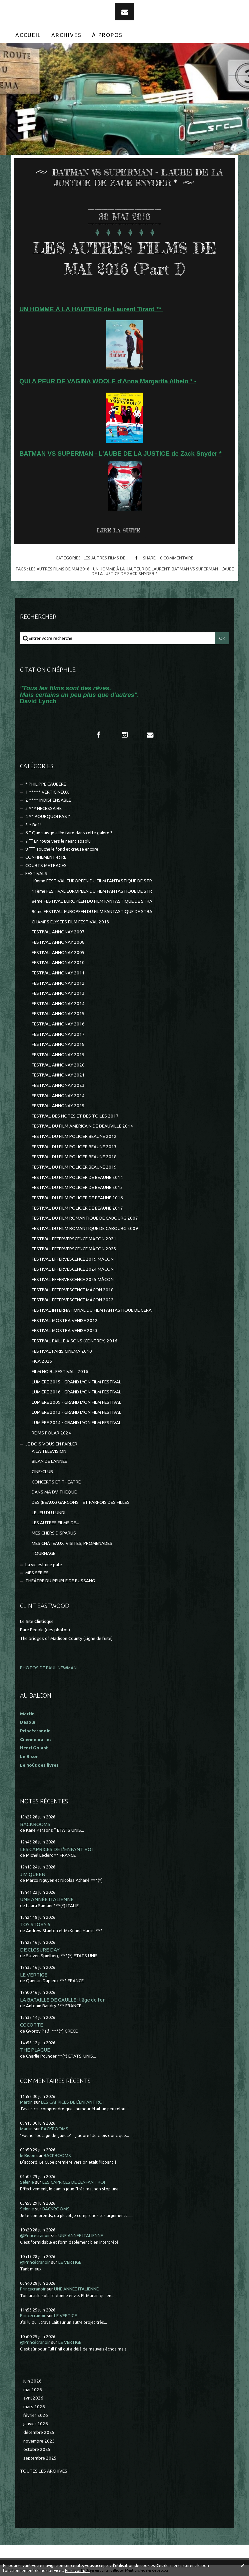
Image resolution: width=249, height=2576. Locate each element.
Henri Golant (34, 1747)
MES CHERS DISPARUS (54, 1533)
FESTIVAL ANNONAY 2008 (58, 942)
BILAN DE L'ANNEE (49, 1461)
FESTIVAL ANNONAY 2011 (58, 972)
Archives (66, 35)
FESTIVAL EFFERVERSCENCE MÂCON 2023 (74, 1248)
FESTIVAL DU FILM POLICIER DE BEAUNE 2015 (77, 1187)
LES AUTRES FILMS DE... (106, 557)
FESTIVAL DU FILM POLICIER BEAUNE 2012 (74, 1136)
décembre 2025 (39, 2432)
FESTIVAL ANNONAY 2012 (58, 983)
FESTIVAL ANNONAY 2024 (58, 1095)
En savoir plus (77, 2570)
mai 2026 (32, 2389)
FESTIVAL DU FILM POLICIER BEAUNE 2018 (74, 1156)
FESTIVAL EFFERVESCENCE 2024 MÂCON (73, 1269)
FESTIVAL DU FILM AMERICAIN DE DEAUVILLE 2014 (82, 1126)
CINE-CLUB (42, 1471)
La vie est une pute (43, 1564)
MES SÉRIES (37, 1572)
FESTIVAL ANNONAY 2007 (58, 931)
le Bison (27, 2155)
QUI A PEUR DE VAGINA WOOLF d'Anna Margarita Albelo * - (107, 381)
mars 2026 (34, 2406)
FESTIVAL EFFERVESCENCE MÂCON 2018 (73, 1289)
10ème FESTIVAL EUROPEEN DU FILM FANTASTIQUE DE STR (92, 880)
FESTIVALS (36, 873)
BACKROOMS (35, 1824)
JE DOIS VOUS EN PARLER (51, 1443)
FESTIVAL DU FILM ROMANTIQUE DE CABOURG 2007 (85, 1218)
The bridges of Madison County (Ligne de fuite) (66, 1638)
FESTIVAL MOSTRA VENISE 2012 (65, 1320)
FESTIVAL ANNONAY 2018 (58, 1044)
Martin (26, 2102)
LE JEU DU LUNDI (48, 1512)
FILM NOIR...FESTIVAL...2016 (60, 1371)
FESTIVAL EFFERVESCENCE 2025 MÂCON (73, 1279)
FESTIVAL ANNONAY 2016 (58, 1023)
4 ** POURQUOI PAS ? (47, 816)
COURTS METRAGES (46, 865)
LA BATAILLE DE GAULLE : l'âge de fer (62, 2000)
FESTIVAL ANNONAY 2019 (58, 1054)
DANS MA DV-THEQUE (54, 1491)
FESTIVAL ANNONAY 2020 (58, 1064)
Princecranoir (33, 2288)
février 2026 (35, 2415)
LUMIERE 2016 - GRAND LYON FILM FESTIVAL (76, 1391)
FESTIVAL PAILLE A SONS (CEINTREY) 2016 (74, 1340)
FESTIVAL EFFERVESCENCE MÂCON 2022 (73, 1299)
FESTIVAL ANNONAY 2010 (58, 962)
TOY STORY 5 (35, 1924)
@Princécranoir (35, 2235)
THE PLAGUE (35, 2050)
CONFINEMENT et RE (45, 857)
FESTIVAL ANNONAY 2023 (58, 1085)
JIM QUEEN (32, 1874)
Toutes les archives (43, 2471)
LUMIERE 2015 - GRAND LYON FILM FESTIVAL (76, 1381)
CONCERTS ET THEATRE (56, 1481)
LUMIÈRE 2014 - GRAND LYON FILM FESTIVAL (76, 1422)
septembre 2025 (40, 2458)
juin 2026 (32, 2381)
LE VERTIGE (33, 1975)
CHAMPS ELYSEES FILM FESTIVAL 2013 (70, 921)
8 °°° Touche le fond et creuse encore (61, 849)
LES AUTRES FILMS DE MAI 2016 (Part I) (124, 257)
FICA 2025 (42, 1361)
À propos (107, 35)
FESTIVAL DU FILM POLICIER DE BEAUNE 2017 (77, 1208)
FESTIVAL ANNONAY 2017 (58, 1034)
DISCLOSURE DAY (40, 1950)
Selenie (27, 2182)
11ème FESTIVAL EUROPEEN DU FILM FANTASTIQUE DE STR (92, 891)
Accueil (28, 35)
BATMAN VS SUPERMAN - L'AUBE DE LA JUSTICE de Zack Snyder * (120, 453)
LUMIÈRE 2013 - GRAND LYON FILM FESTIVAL (76, 1412)
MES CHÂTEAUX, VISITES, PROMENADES (72, 1543)
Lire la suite (118, 530)
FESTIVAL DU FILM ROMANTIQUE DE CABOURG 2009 (85, 1228)
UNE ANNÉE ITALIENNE (47, 1899)
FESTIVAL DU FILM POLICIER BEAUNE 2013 (74, 1146)
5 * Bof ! (33, 824)
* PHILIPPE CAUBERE (45, 784)
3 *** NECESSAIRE (43, 808)
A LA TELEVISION (49, 1451)
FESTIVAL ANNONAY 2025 (58, 1105)
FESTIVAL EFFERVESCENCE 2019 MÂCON (73, 1259)
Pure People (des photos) (45, 1629)
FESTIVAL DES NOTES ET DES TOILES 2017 (75, 1116)
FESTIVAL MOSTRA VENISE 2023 (65, 1330)
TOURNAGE (43, 1553)
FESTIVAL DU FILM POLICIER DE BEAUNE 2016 (77, 1197)
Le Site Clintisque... (38, 1621)
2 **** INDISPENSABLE (48, 800)
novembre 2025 (39, 2441)
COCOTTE (31, 2025)
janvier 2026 (35, 2423)
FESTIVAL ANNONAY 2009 (58, 952)
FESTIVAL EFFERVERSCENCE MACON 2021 (74, 1238)
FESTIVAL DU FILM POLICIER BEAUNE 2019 (74, 1167)
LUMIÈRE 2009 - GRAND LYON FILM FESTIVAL (76, 1402)
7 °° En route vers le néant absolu (58, 841)
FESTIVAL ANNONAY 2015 (58, 1013)
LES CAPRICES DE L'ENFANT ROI (56, 1849)
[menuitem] (28, 35)
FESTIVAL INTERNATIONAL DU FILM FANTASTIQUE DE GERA (92, 1310)
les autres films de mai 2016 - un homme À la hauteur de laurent (99, 568)
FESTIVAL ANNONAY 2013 (58, 993)
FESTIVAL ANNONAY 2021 (58, 1075)
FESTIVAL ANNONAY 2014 (58, 1003)
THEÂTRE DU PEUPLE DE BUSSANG (60, 1580)
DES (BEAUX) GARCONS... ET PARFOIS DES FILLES (81, 1502)
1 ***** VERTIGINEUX (47, 792)
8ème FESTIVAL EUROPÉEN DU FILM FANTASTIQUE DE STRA (92, 901)
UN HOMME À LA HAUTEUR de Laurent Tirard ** (91, 309)
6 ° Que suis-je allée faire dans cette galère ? (68, 832)
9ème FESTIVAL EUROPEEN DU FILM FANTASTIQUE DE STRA (92, 911)
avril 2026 (33, 2398)
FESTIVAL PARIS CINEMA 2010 (62, 1351)
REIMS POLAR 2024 (51, 1432)
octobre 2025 (37, 2449)
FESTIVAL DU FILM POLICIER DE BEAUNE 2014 (77, 1177)
